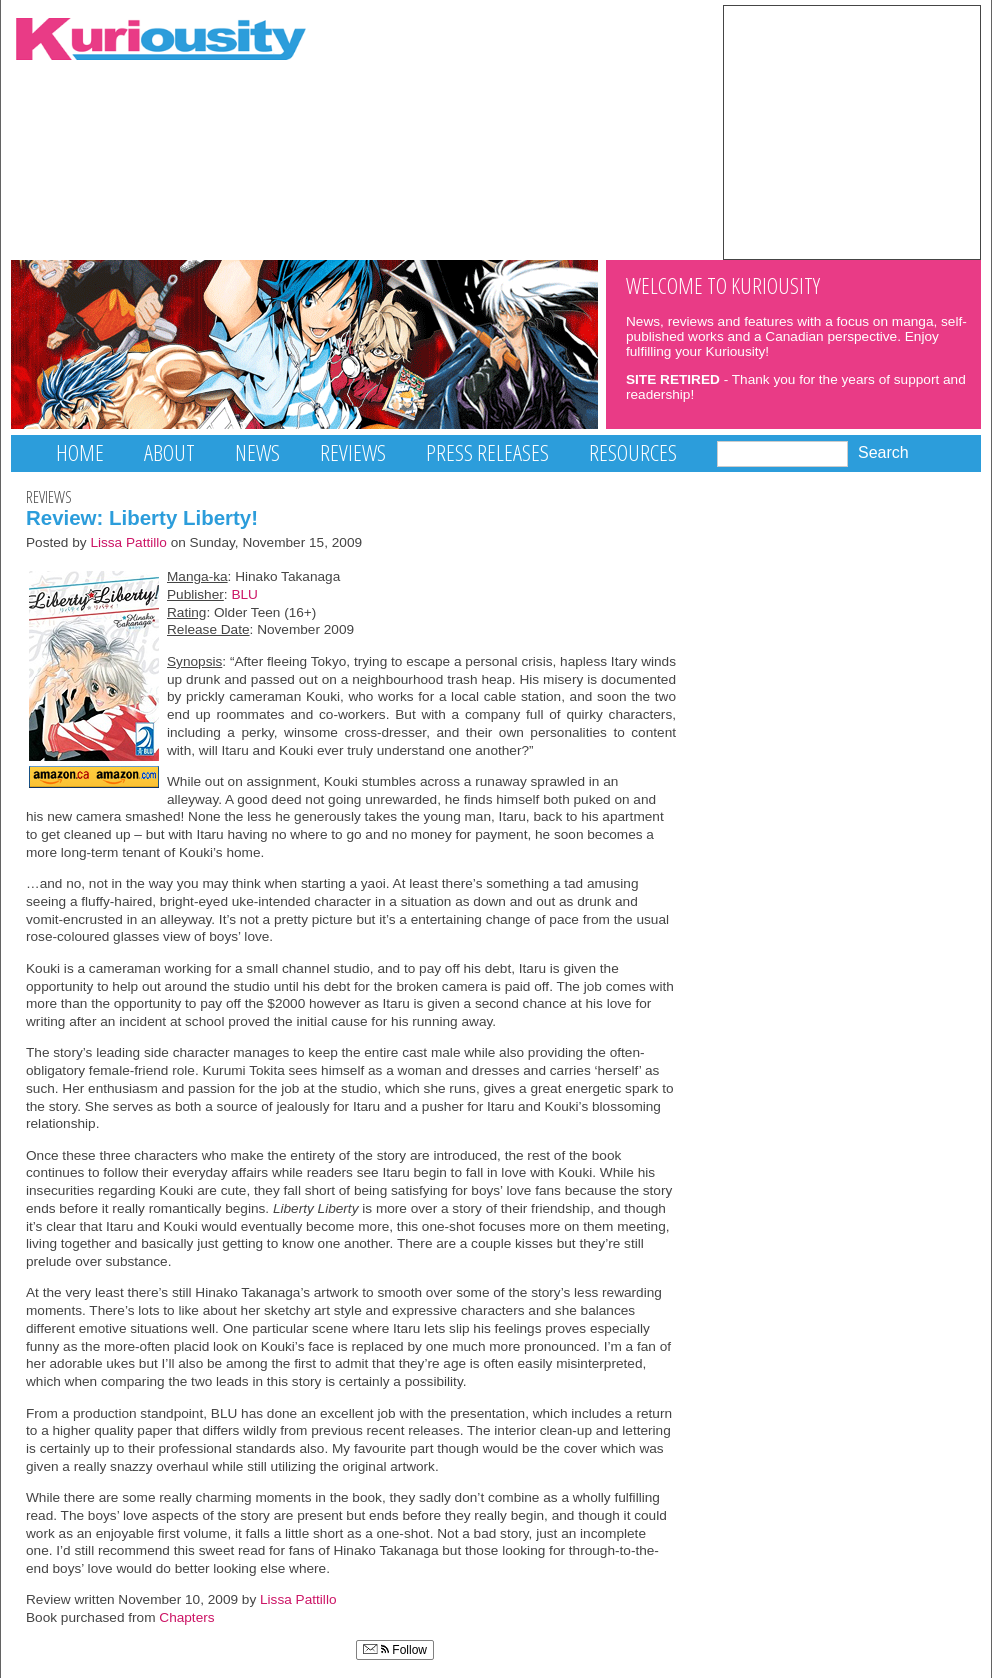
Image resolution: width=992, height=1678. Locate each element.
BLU (244, 594)
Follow (395, 1650)
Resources (633, 452)
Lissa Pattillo (128, 542)
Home (80, 452)
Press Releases (487, 452)
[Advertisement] (852, 131)
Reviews (353, 452)
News (257, 452)
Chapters (186, 1617)
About (169, 452)
